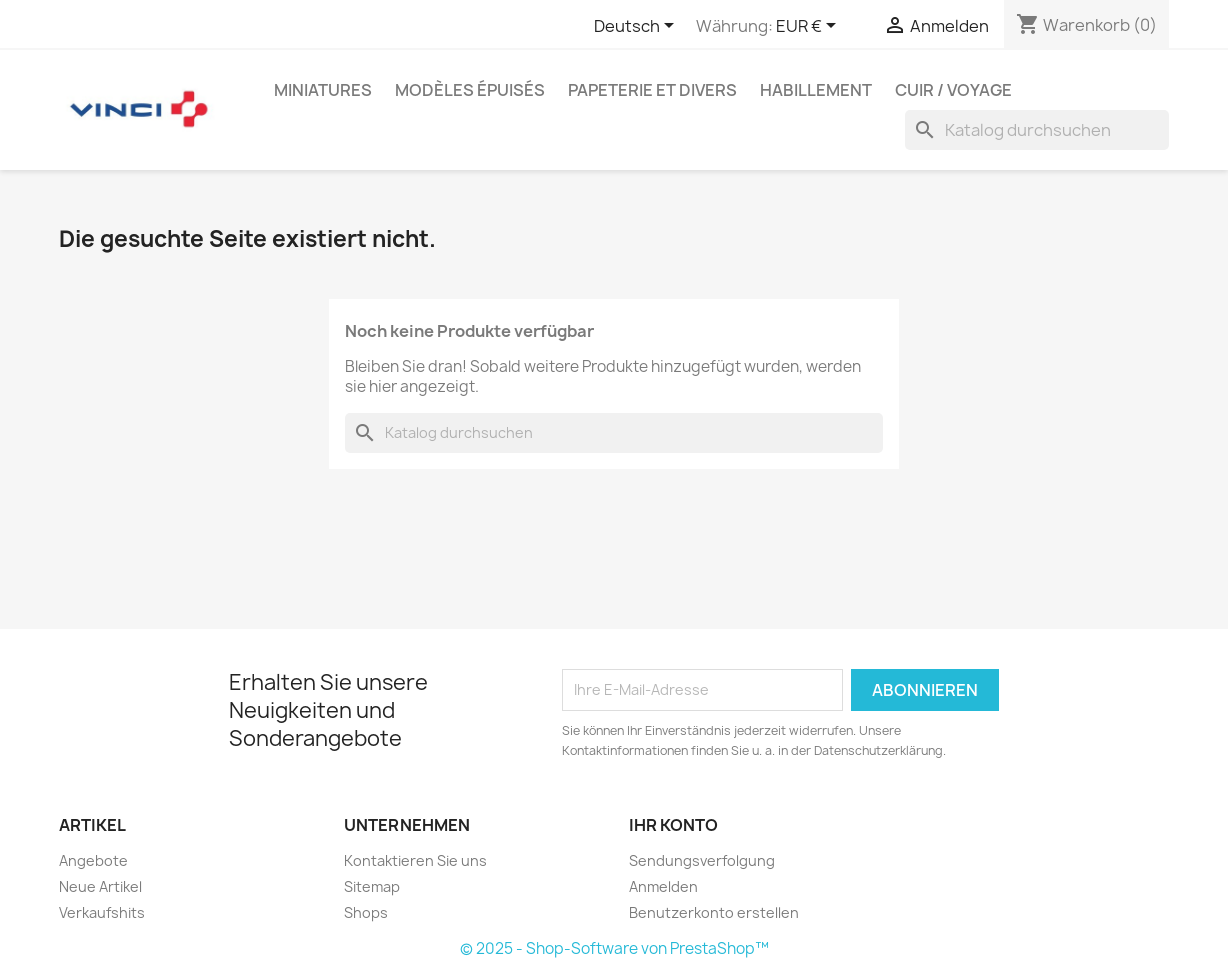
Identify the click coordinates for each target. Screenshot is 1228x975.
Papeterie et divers (652, 90)
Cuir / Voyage (953, 90)
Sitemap (372, 886)
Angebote (93, 860)
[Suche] (1037, 130)
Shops (366, 912)
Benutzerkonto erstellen (714, 912)
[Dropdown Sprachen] (637, 27)
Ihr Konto (673, 825)
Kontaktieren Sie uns (415, 860)
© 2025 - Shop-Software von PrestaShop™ (614, 948)
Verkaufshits (102, 912)
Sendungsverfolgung (702, 860)
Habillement (816, 90)
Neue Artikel (100, 886)
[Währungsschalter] (809, 27)
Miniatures (323, 90)
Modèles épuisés (470, 90)
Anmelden (663, 886)
